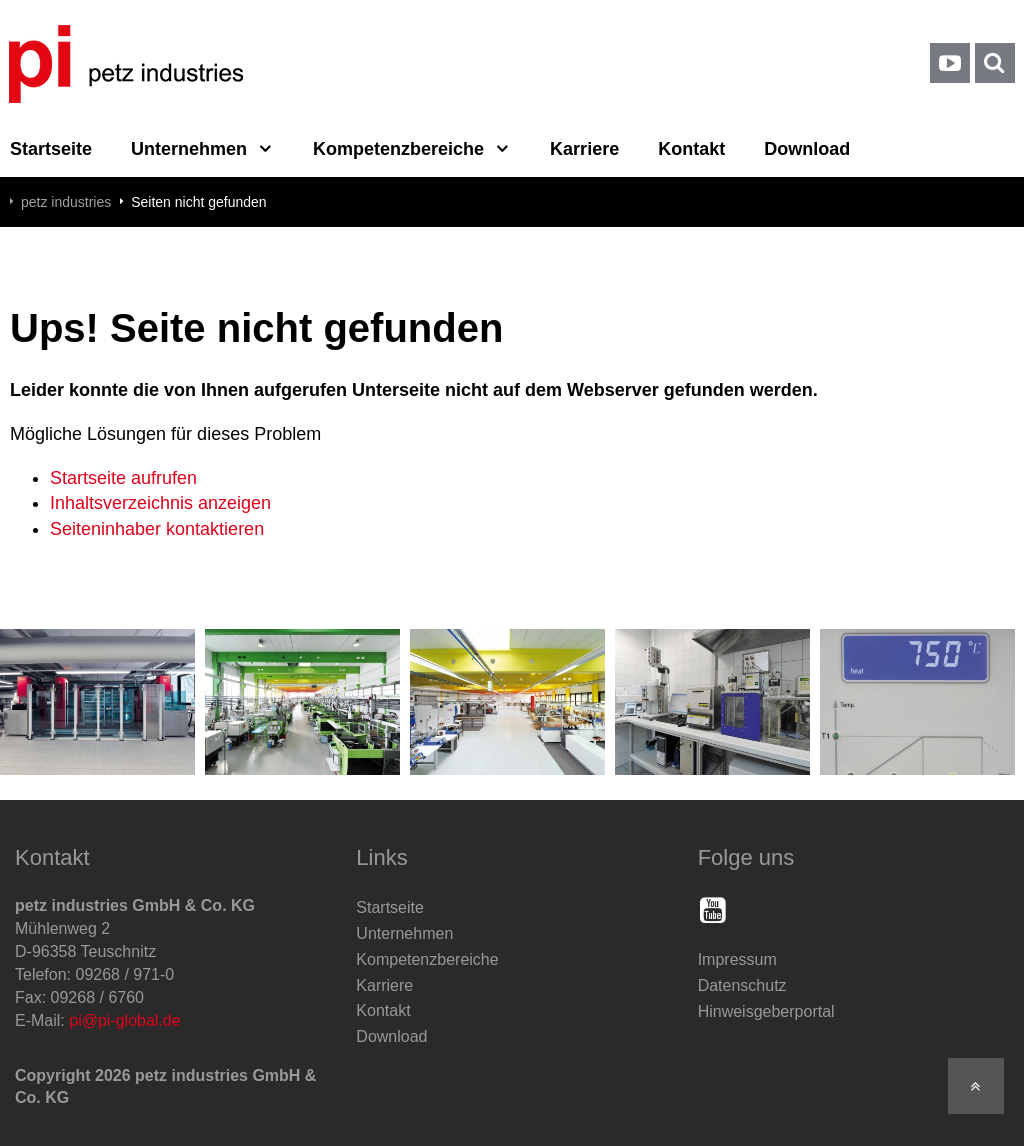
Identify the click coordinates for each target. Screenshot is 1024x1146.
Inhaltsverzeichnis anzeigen (160, 503)
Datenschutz (742, 985)
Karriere (584, 149)
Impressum (737, 959)
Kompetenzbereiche (398, 149)
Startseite (390, 907)
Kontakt (691, 149)
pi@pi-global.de (124, 1020)
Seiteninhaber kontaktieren (157, 529)
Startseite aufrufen (123, 478)
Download (807, 149)
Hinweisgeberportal (766, 1011)
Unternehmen (189, 149)
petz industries (66, 202)
